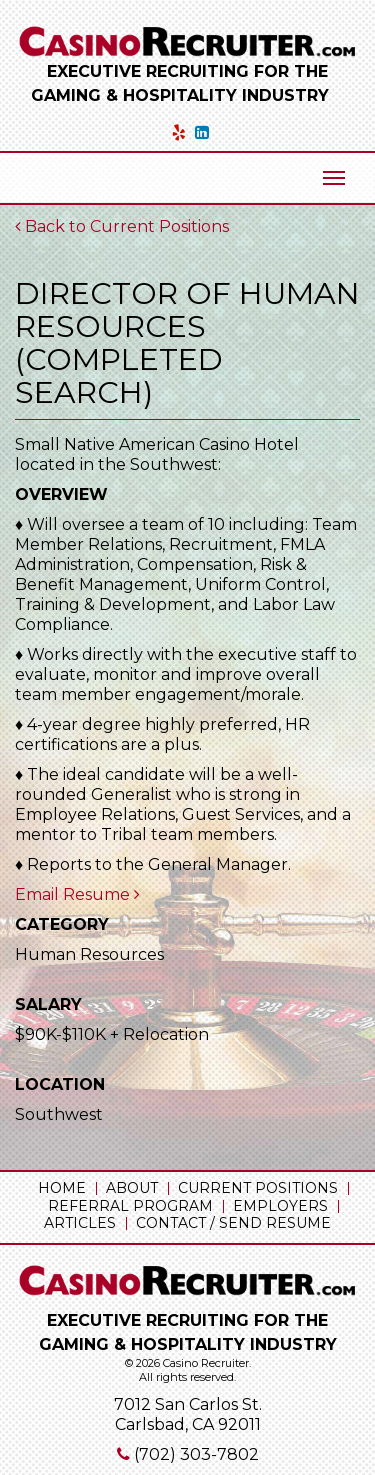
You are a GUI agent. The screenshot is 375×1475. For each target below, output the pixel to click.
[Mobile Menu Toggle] (334, 178)
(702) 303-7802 (196, 1454)
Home (62, 1188)
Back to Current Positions (122, 226)
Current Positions (258, 1188)
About (132, 1188)
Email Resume (77, 894)
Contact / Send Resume (233, 1223)
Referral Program (130, 1206)
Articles (80, 1223)
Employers (280, 1206)
